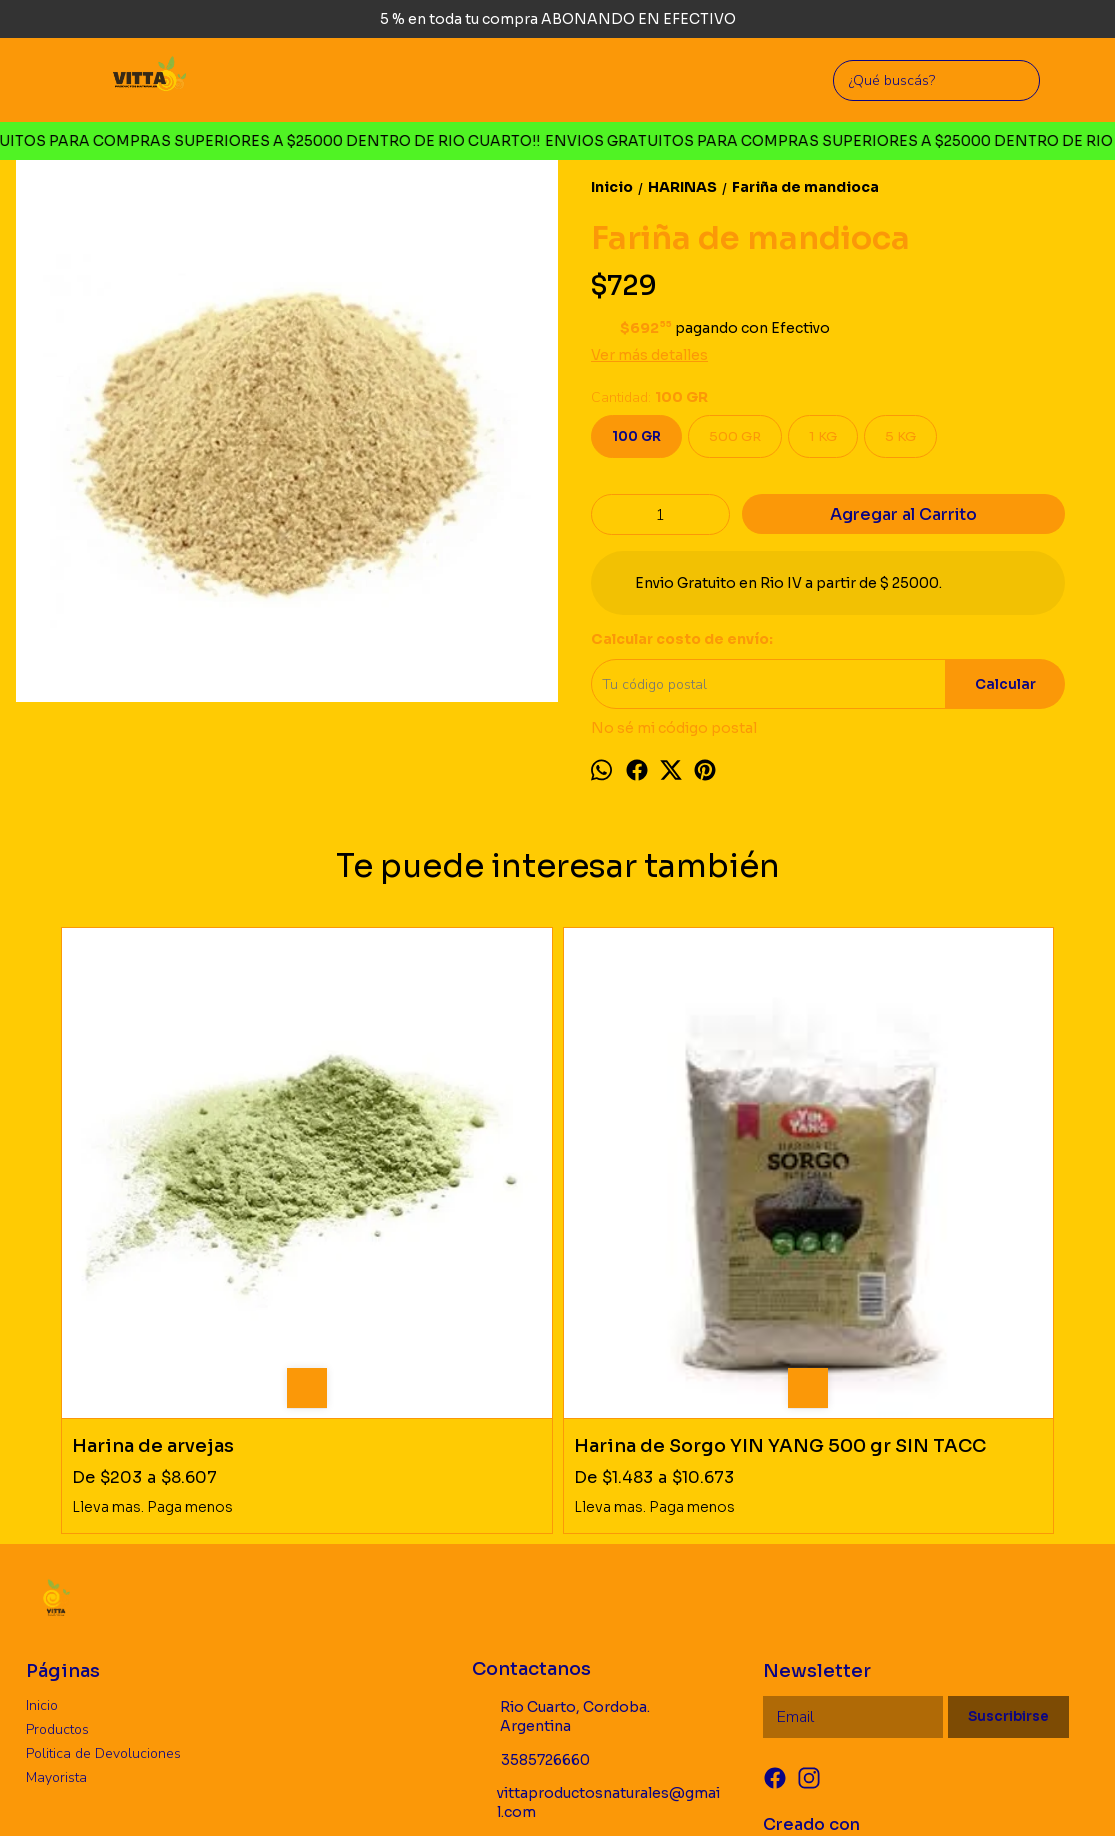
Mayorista (56, 1548)
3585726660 (531, 1531)
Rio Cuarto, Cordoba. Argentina (561, 1488)
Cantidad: (649, 397)
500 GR (735, 436)
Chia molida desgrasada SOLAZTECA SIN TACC (929, 1206)
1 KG (823, 436)
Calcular (1005, 684)
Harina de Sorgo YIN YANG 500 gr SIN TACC (432, 1206)
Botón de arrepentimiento (769, 1790)
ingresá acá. (669, 1790)
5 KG (900, 436)
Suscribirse (1008, 1487)
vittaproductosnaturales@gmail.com (596, 1573)
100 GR (636, 436)
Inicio (42, 1476)
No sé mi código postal (674, 728)
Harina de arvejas (153, 1195)
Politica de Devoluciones (103, 1524)
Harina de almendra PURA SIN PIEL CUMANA (666, 1206)
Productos (57, 1500)
